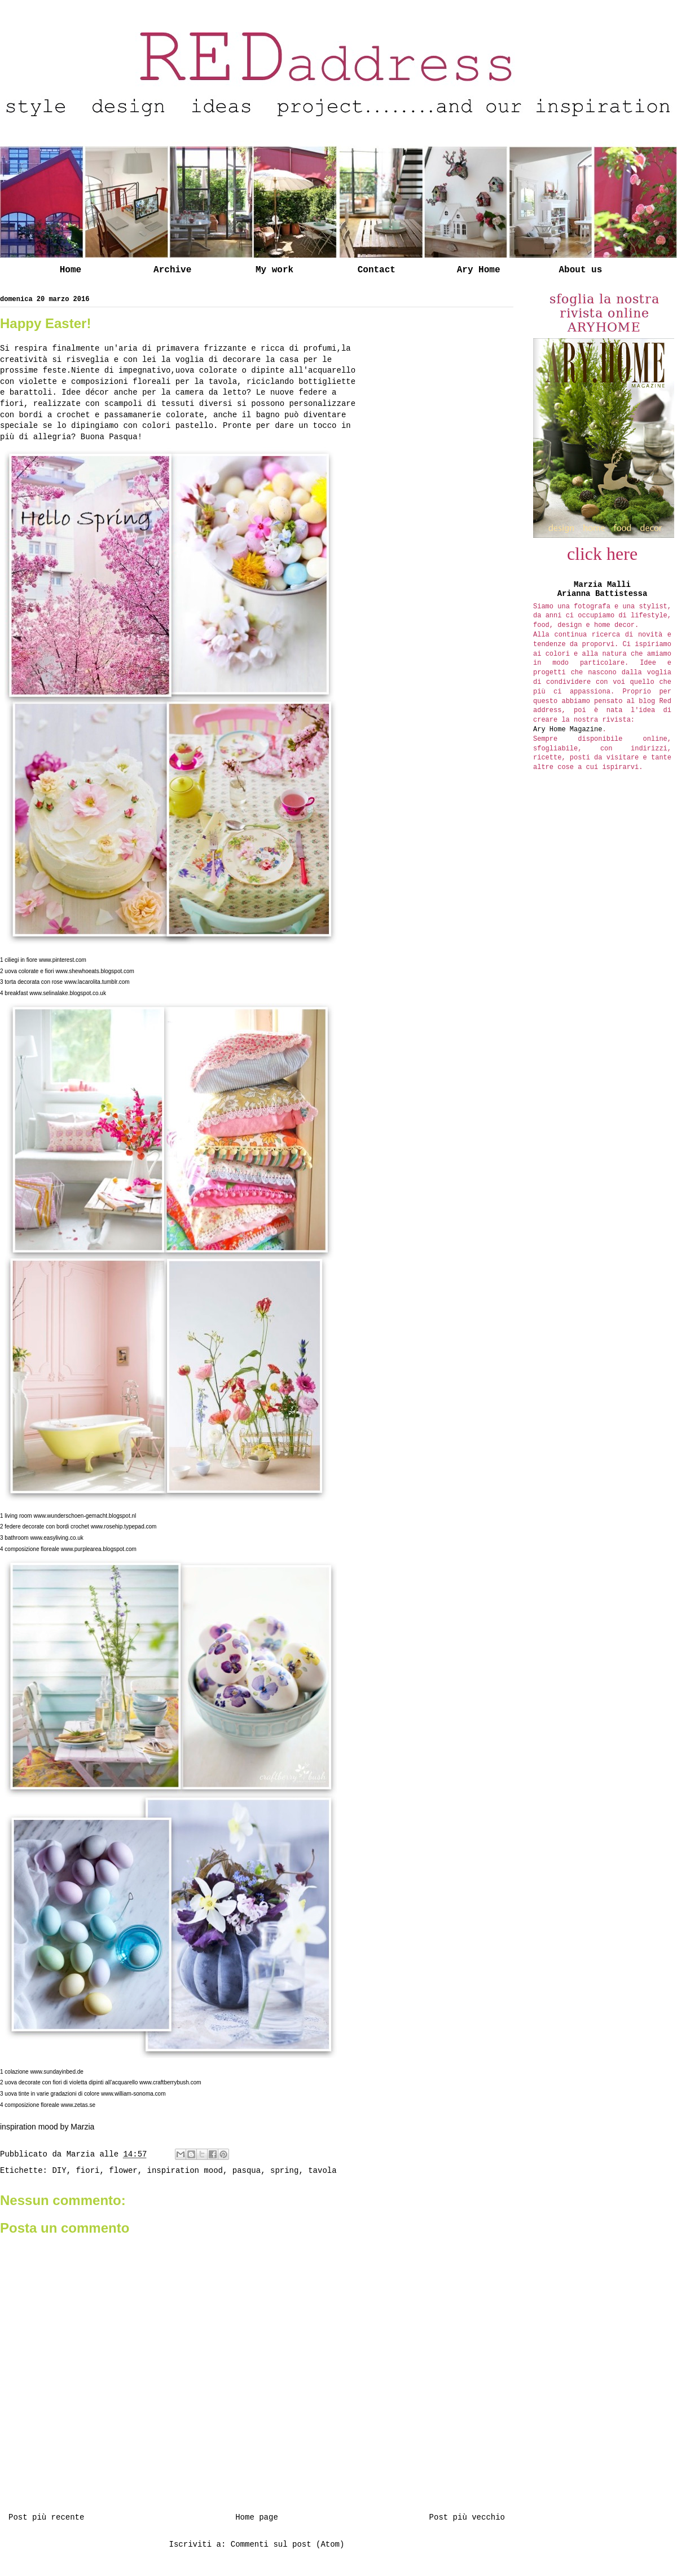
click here (602, 554)
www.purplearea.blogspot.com (99, 1549)
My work (274, 270)
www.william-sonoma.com (133, 2094)
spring (284, 2170)
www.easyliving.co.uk (56, 1538)
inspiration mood (185, 2170)
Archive (172, 270)
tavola (322, 2170)
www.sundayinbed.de (56, 2072)
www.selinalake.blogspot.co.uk (67, 993)
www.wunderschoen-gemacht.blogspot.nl (84, 1516)
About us (580, 270)
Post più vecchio (467, 2517)
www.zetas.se (78, 2105)
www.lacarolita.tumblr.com (97, 982)
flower (123, 2170)
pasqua (246, 2170)
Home (70, 270)
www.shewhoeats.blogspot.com (94, 971)
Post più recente (46, 2517)
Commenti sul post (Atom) (288, 2544)
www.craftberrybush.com (170, 2082)
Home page (256, 2517)
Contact (376, 270)
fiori (87, 2170)
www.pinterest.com (62, 960)
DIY (59, 2170)
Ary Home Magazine (567, 730)
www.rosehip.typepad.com (124, 1526)
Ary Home (478, 270)
